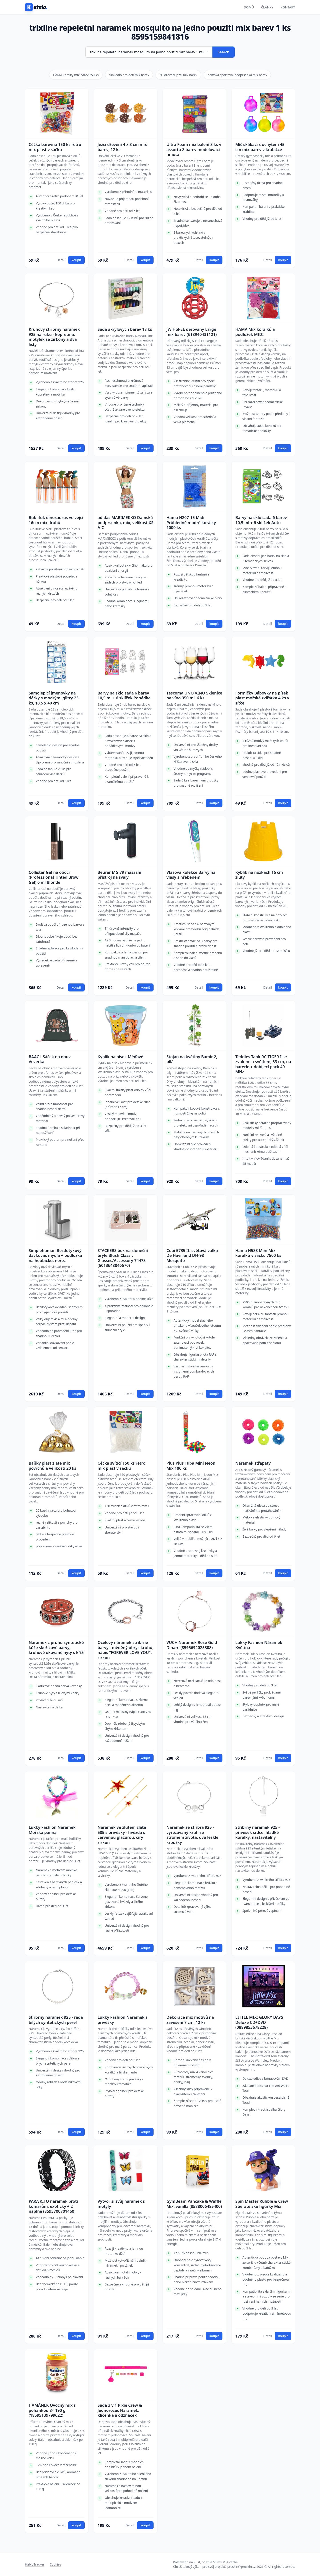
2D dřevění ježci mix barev (178, 75)
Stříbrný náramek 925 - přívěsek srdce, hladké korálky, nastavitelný (257, 1832)
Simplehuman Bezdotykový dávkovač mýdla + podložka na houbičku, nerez (55, 1255)
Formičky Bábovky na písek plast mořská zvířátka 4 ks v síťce (262, 698)
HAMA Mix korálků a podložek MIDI (255, 332)
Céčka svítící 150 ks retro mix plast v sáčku (121, 1466)
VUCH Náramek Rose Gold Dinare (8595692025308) (191, 1645)
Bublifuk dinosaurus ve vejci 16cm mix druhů (56, 520)
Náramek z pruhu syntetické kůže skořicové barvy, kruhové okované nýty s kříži (56, 1647)
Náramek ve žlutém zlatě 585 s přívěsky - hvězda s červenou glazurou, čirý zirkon (122, 1835)
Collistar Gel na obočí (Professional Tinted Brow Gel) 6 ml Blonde (53, 877)
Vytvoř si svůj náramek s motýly (121, 2204)
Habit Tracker (34, 2564)
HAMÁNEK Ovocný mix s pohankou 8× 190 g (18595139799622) (52, 2410)
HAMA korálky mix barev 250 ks (76, 75)
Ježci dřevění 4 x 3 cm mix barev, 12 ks (122, 147)
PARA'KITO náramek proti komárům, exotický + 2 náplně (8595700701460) (53, 2206)
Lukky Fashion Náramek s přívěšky (123, 2020)
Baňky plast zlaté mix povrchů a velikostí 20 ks (52, 1466)
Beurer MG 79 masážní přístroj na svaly (119, 875)
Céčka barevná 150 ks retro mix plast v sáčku (55, 147)
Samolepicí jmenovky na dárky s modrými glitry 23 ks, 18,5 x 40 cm (53, 698)
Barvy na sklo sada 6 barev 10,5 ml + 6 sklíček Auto (261, 520)
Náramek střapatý (253, 1463)
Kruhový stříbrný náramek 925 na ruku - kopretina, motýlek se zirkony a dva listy (54, 337)
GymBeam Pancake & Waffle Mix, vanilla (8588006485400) (194, 2204)
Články (267, 7)
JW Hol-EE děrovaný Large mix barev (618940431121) (191, 332)
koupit (76, 260)
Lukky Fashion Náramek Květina (258, 1645)
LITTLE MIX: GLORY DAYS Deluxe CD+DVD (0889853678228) (259, 2022)
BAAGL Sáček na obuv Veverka (50, 1059)
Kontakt (287, 7)
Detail (61, 260)
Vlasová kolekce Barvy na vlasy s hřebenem (190, 875)
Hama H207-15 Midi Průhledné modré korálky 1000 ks (191, 522)
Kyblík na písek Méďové (120, 1056)
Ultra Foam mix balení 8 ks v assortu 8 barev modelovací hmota (193, 149)
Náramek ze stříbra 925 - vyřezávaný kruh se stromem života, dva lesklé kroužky (192, 1835)
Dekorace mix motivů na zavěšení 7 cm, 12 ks (190, 2020)
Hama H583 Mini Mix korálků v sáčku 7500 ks (258, 1253)
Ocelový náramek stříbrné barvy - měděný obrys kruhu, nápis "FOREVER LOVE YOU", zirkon (126, 1650)
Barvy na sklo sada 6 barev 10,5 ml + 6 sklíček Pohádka (124, 695)
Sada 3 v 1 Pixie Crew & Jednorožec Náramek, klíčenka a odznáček (120, 2410)
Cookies (55, 2564)
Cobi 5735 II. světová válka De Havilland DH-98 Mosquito (192, 1255)
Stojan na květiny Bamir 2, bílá (191, 1059)
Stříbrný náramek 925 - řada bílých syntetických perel (56, 2020)
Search (223, 52)
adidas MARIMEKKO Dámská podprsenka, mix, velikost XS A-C (125, 522)
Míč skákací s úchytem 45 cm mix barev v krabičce (259, 147)
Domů (249, 7)
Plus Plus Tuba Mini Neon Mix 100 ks (190, 1466)
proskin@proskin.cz (241, 2566)
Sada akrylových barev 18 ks (125, 329)
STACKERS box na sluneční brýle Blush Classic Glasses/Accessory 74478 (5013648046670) (123, 1258)
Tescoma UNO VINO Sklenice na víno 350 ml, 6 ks (194, 695)
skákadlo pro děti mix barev (129, 75)
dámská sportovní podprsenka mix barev (237, 75)
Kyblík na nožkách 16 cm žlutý (259, 875)
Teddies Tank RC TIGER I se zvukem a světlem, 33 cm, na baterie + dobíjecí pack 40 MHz (263, 1064)
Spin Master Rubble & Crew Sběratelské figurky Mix (261, 2204)
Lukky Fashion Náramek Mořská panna (52, 1830)
